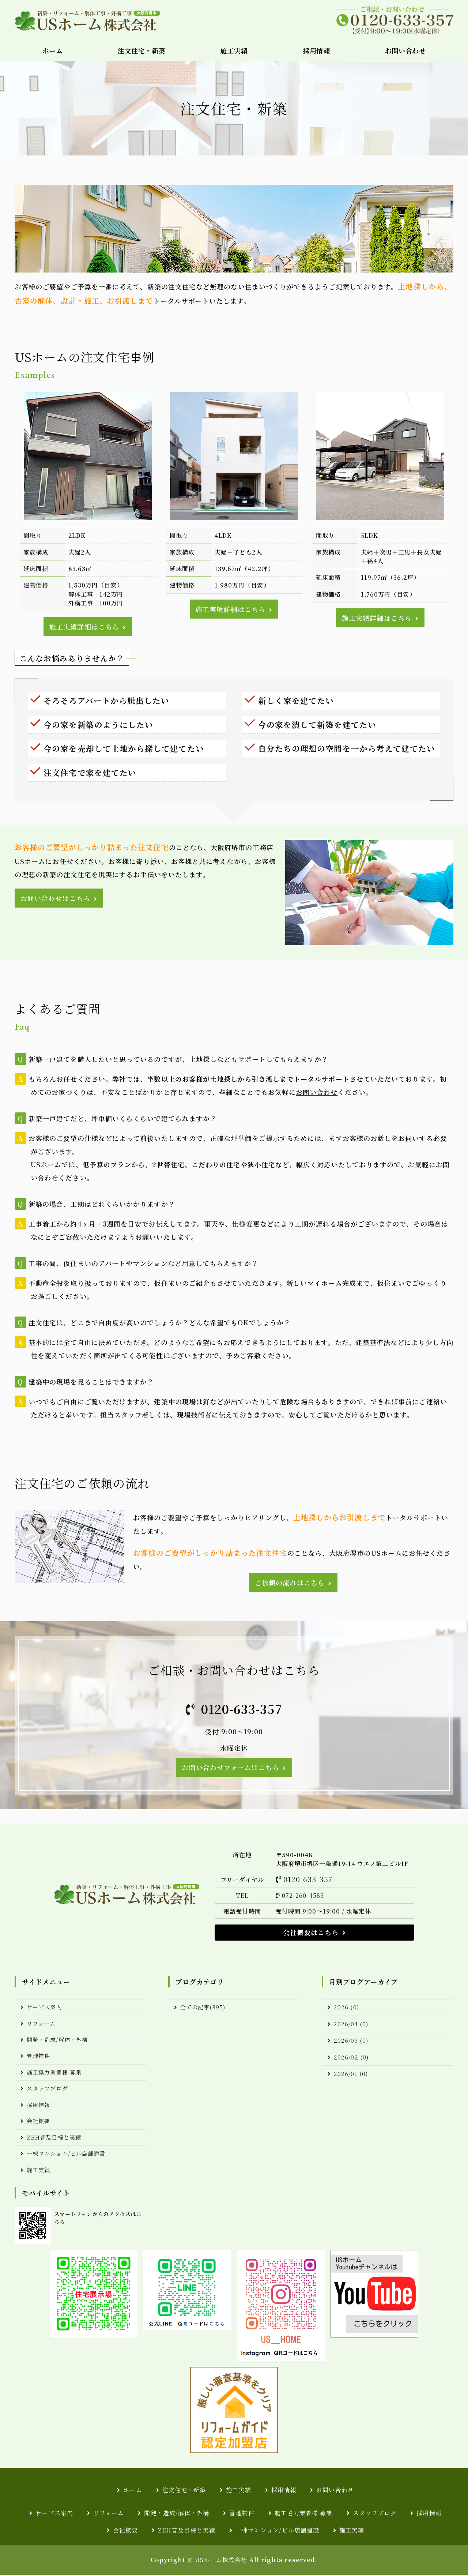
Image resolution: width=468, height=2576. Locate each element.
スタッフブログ (47, 2089)
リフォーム (41, 2024)
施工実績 (234, 50)
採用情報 (316, 50)
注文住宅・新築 (141, 50)
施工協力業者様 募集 (54, 2073)
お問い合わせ (405, 50)
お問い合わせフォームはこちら (230, 1768)
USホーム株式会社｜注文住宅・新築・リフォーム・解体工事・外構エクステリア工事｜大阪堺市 (88, 20)
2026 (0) (346, 2008)
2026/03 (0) (351, 2041)
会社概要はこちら (311, 1933)
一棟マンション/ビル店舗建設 (66, 2154)
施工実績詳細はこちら (84, 626)
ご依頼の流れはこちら (290, 1583)
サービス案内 (44, 2008)
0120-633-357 (241, 1709)
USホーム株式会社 (221, 2561)
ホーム (52, 50)
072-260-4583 (303, 1896)
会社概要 (38, 2122)
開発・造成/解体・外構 (57, 2040)
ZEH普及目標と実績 (54, 2138)
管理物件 (38, 2057)
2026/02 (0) (351, 2058)
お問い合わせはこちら (55, 898)
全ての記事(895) (202, 2008)
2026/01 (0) (351, 2074)
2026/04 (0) (351, 2025)
